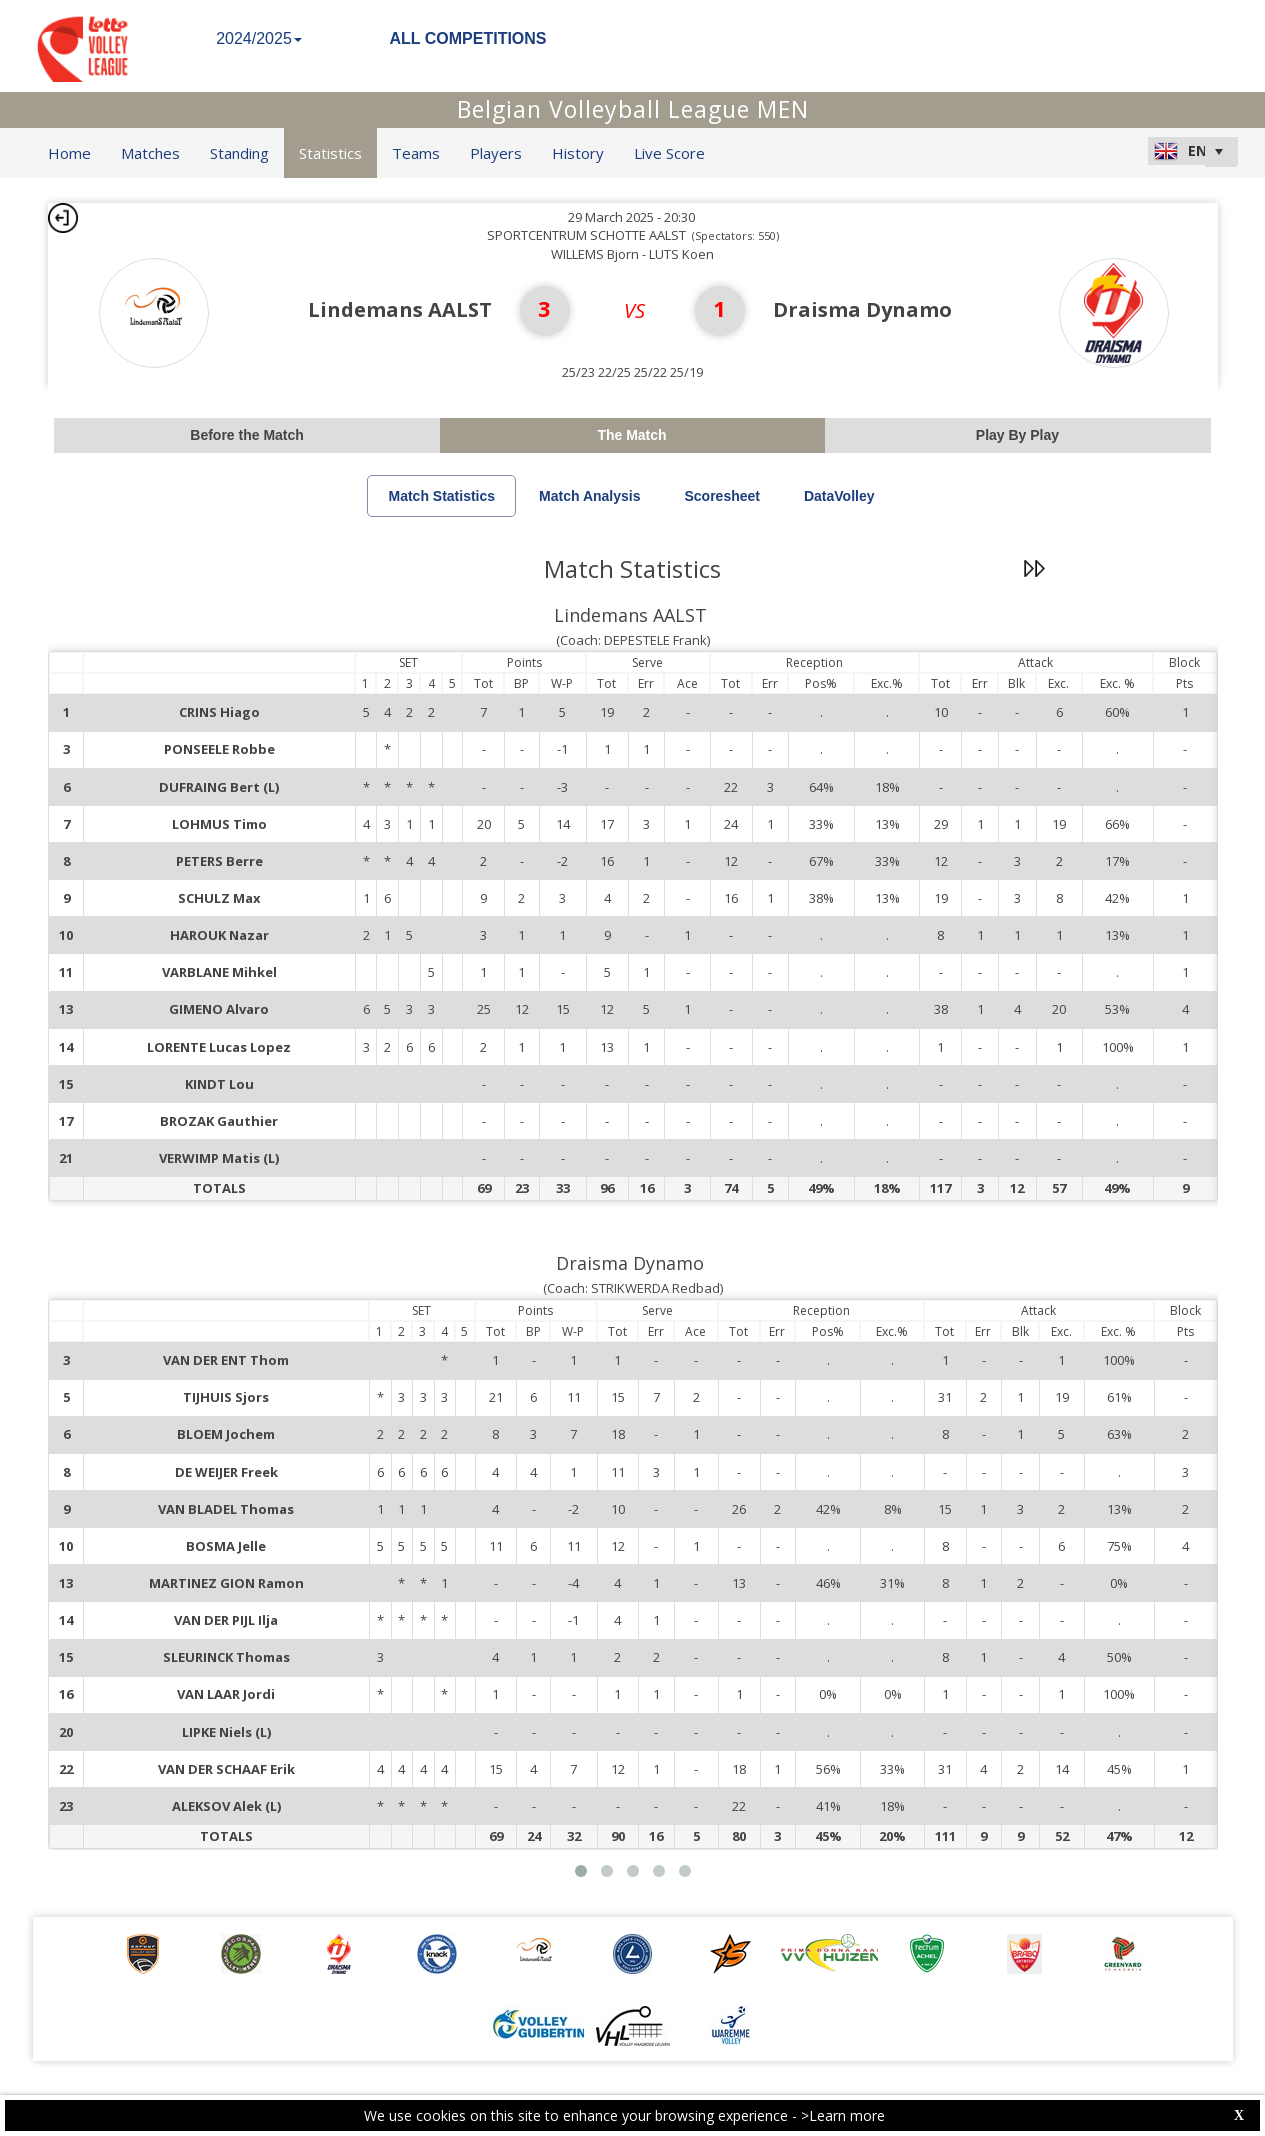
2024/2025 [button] (259, 38)
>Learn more (843, 2115)
